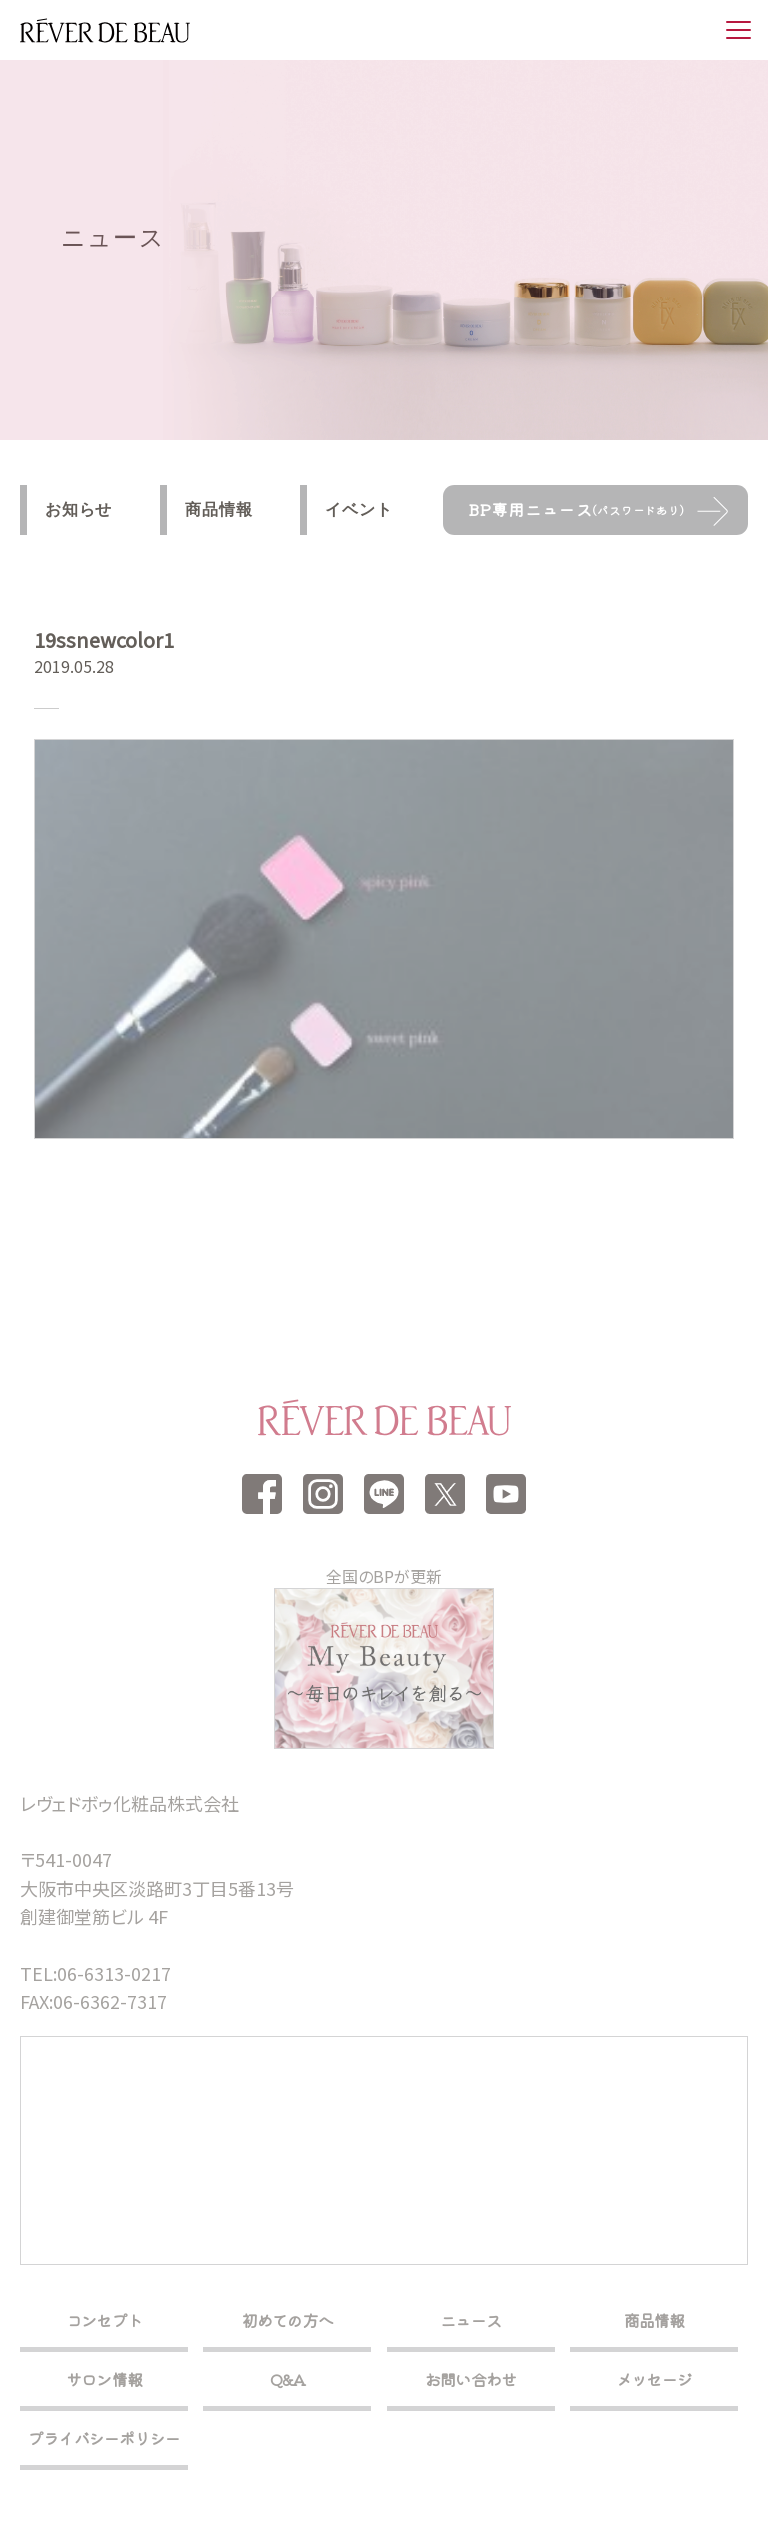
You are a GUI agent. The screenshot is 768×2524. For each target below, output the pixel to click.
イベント (358, 509)
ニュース (470, 2320)
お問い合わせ (470, 2379)
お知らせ (78, 509)
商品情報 (218, 509)
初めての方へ (287, 2320)
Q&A (288, 2379)
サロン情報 (104, 2379)
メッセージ (654, 2379)
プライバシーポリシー (104, 2438)
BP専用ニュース (576, 509)
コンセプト (104, 2320)
